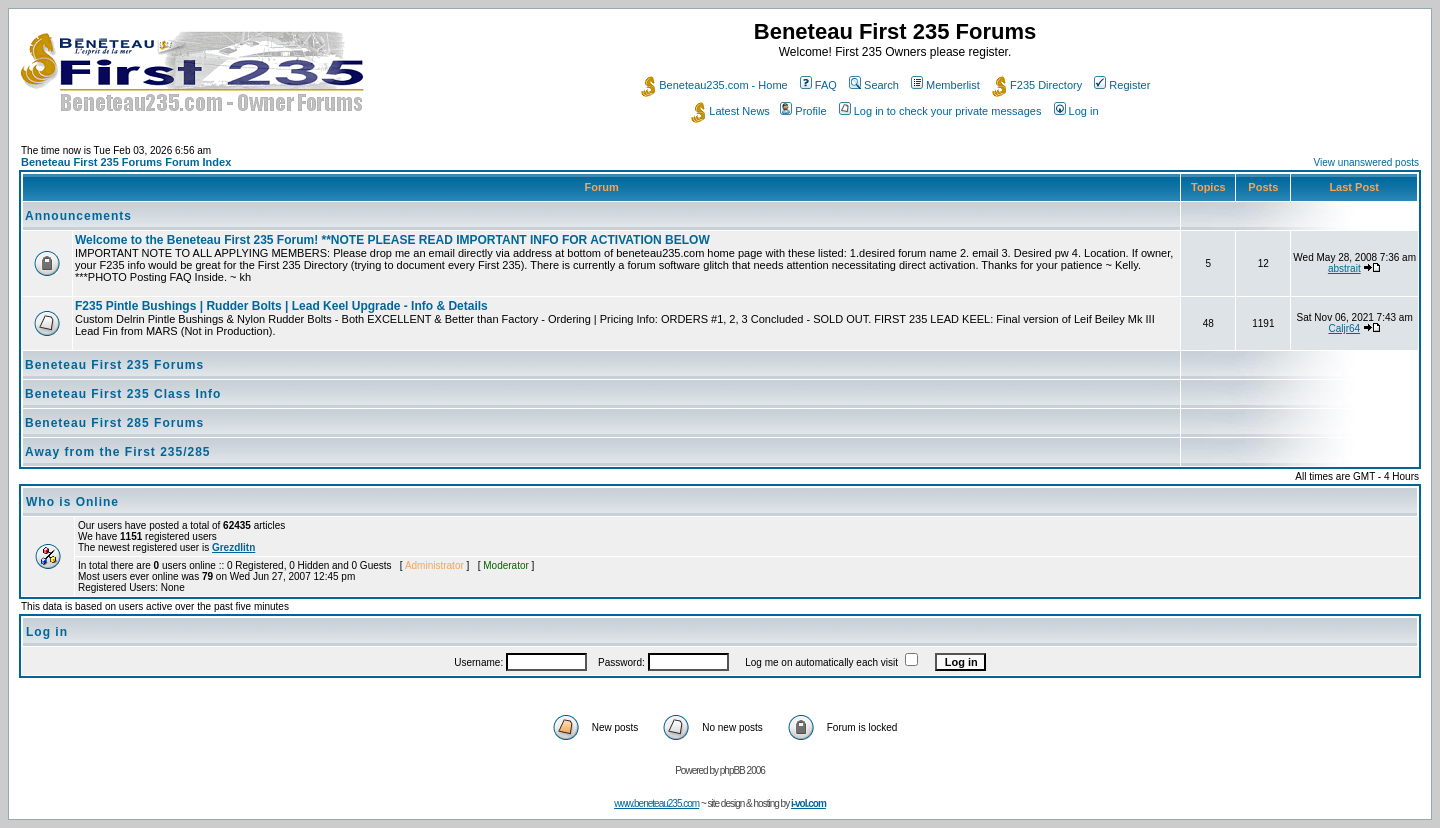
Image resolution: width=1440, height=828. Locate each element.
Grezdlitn (233, 547)
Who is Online (72, 502)
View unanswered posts (1366, 162)
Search (874, 85)
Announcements (78, 216)
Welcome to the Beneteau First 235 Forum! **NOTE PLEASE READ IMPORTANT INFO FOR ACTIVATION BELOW (392, 240)
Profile (803, 111)
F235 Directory (1037, 85)
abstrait (1344, 268)
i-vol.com (808, 803)
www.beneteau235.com (656, 803)
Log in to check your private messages (940, 111)
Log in (1076, 111)
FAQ (818, 85)
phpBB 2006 (742, 770)
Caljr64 (1344, 328)
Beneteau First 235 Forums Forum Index (126, 162)
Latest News (730, 111)
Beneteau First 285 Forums (114, 423)
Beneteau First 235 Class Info (123, 394)
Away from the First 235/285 (118, 452)
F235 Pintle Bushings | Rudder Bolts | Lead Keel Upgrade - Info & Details (281, 306)
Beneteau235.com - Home (714, 85)
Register (1122, 85)
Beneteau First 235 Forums (114, 365)
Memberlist (945, 85)
